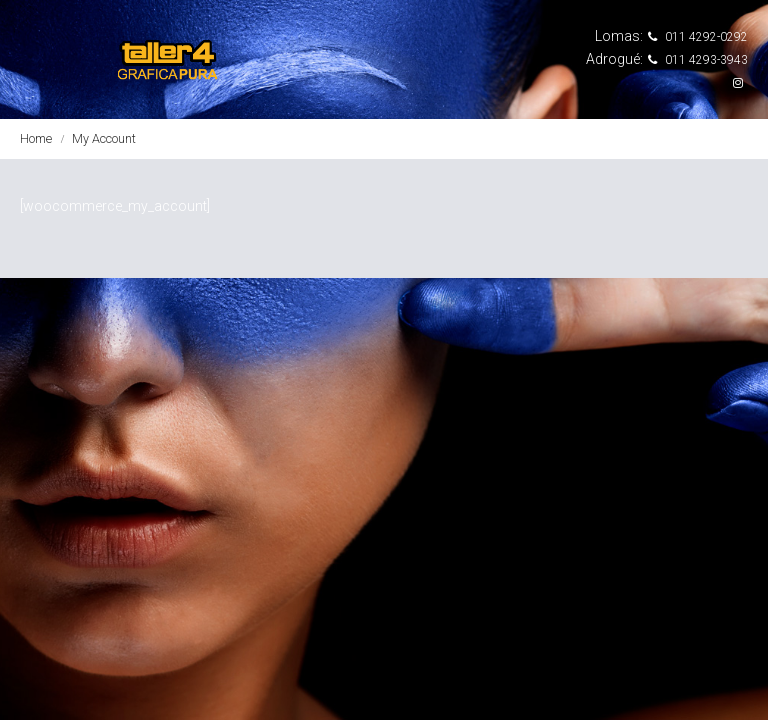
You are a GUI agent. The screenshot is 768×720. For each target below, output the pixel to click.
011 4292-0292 (698, 37)
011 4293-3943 (698, 60)
